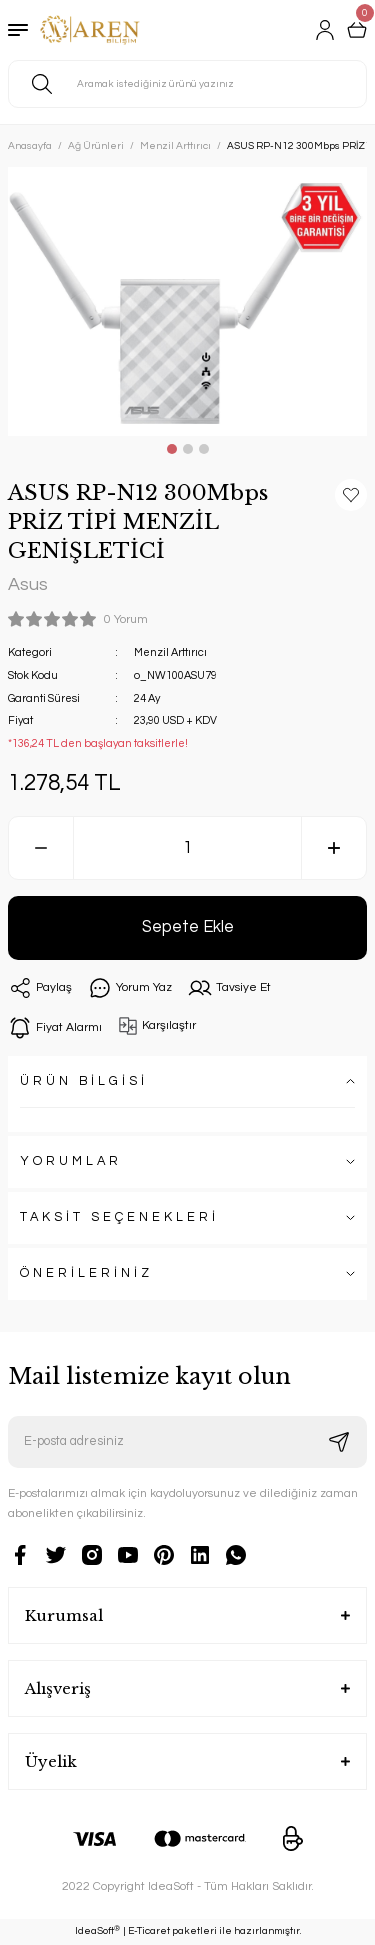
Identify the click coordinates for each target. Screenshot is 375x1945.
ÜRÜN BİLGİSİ (84, 1081)
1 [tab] (172, 449)
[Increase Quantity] (334, 848)
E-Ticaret (149, 1931)
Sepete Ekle (188, 926)
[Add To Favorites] (351, 495)
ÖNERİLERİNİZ (86, 1273)
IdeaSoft (97, 1931)
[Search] (187, 84)
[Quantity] (187, 848)
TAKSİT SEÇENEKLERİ (119, 1217)
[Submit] (339, 1442)
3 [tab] (204, 449)
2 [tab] (188, 449)
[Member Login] (325, 30)
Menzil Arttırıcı (170, 652)
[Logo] (90, 30)
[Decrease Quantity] (41, 848)
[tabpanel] (187, 301)
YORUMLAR (71, 1161)
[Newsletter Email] (187, 1442)
